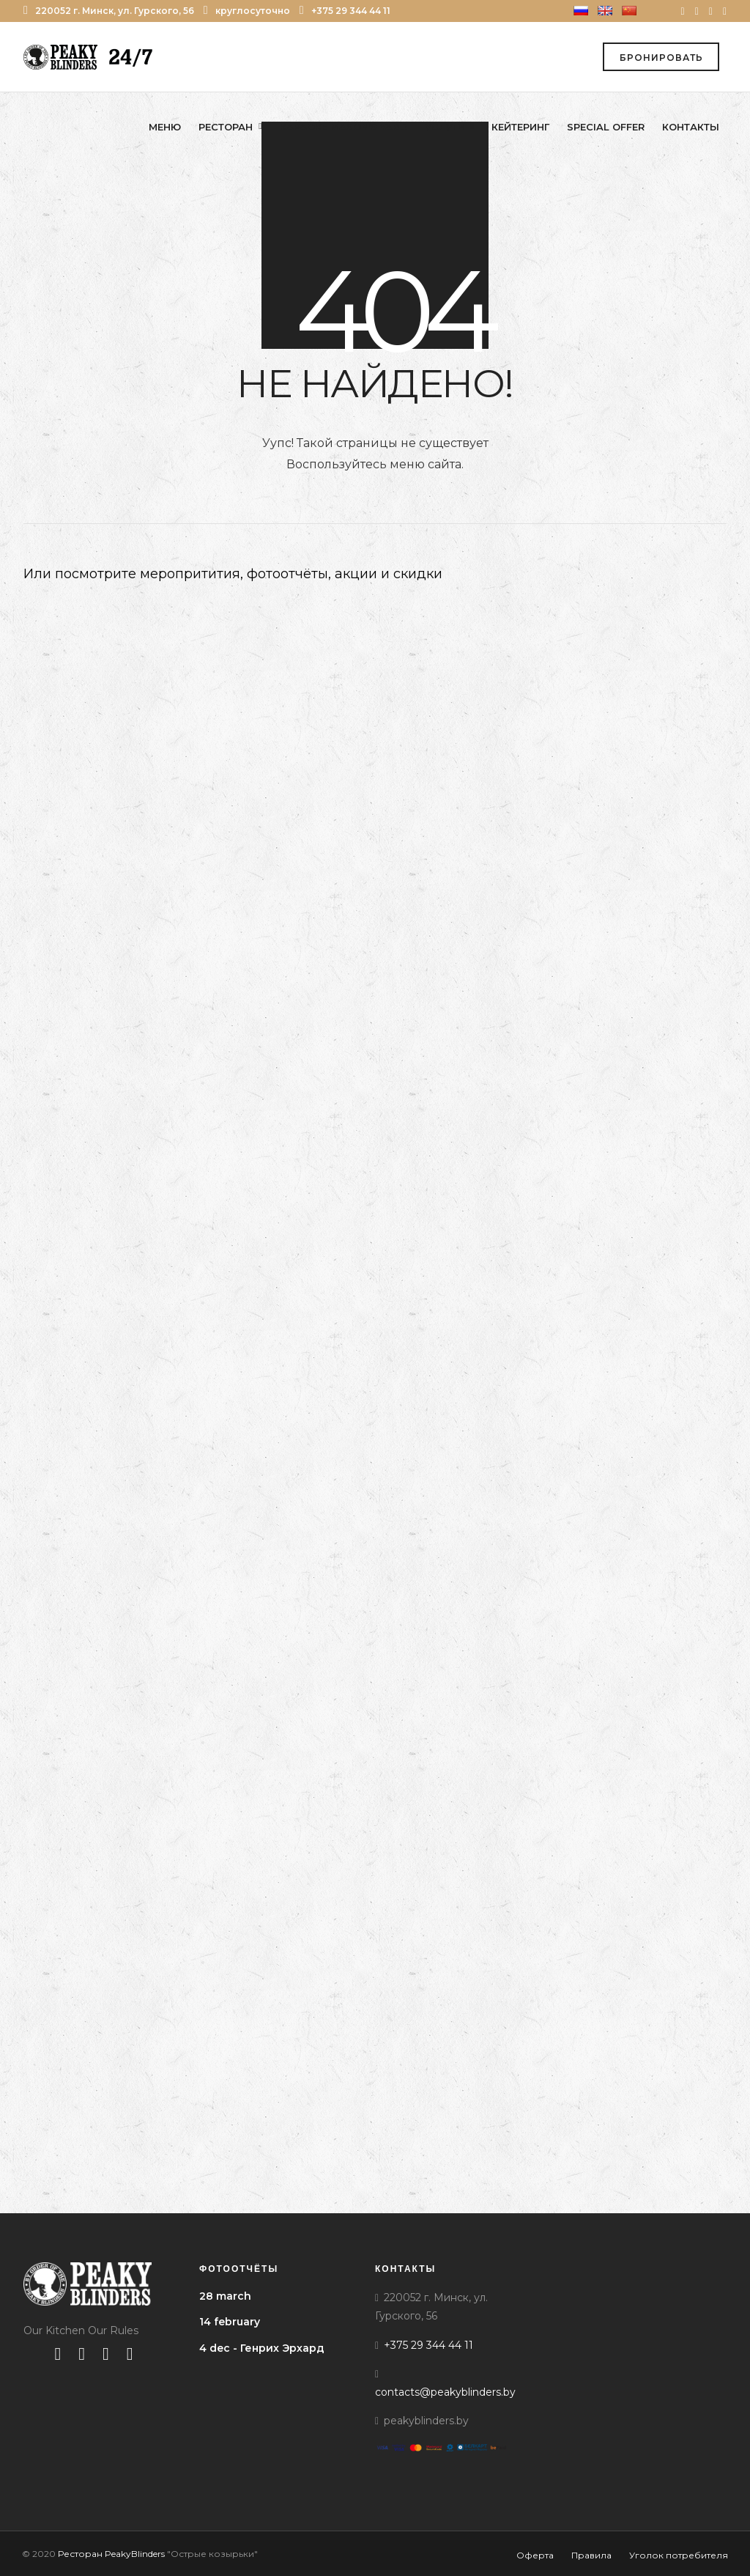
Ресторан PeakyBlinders (111, 2553)
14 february (229, 2321)
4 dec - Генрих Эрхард (261, 2348)
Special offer (606, 127)
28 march (225, 2296)
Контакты (690, 127)
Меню (165, 127)
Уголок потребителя (678, 2555)
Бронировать (661, 57)
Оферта (535, 2555)
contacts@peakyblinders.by (445, 2392)
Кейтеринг (520, 127)
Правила (591, 2555)
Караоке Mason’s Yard (343, 127)
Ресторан (225, 127)
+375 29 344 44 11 (345, 10)
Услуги (445, 127)
